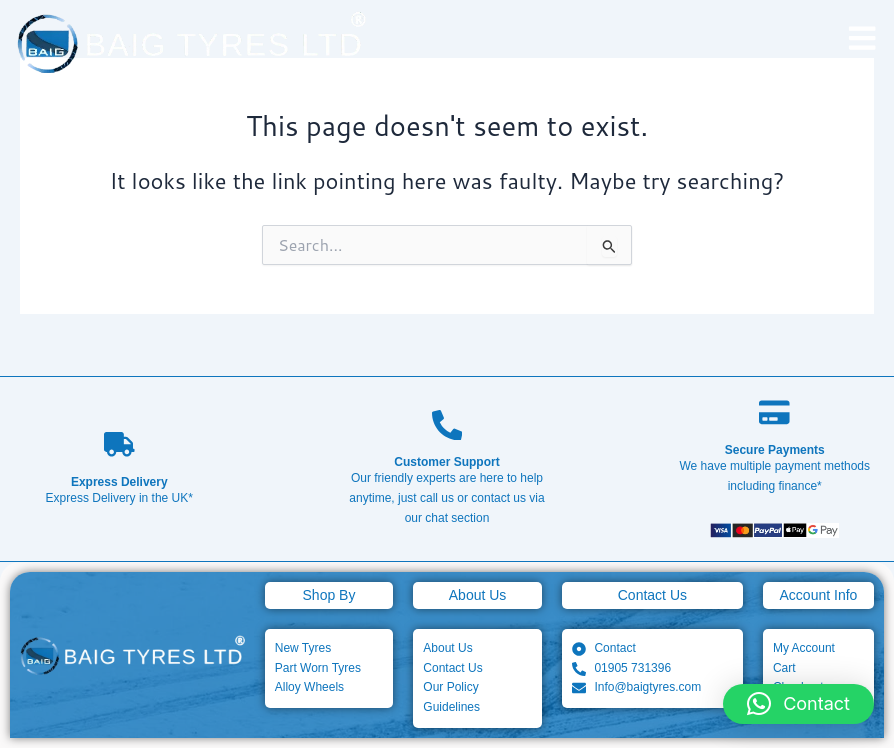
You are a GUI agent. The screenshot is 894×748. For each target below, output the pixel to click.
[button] (798, 704)
